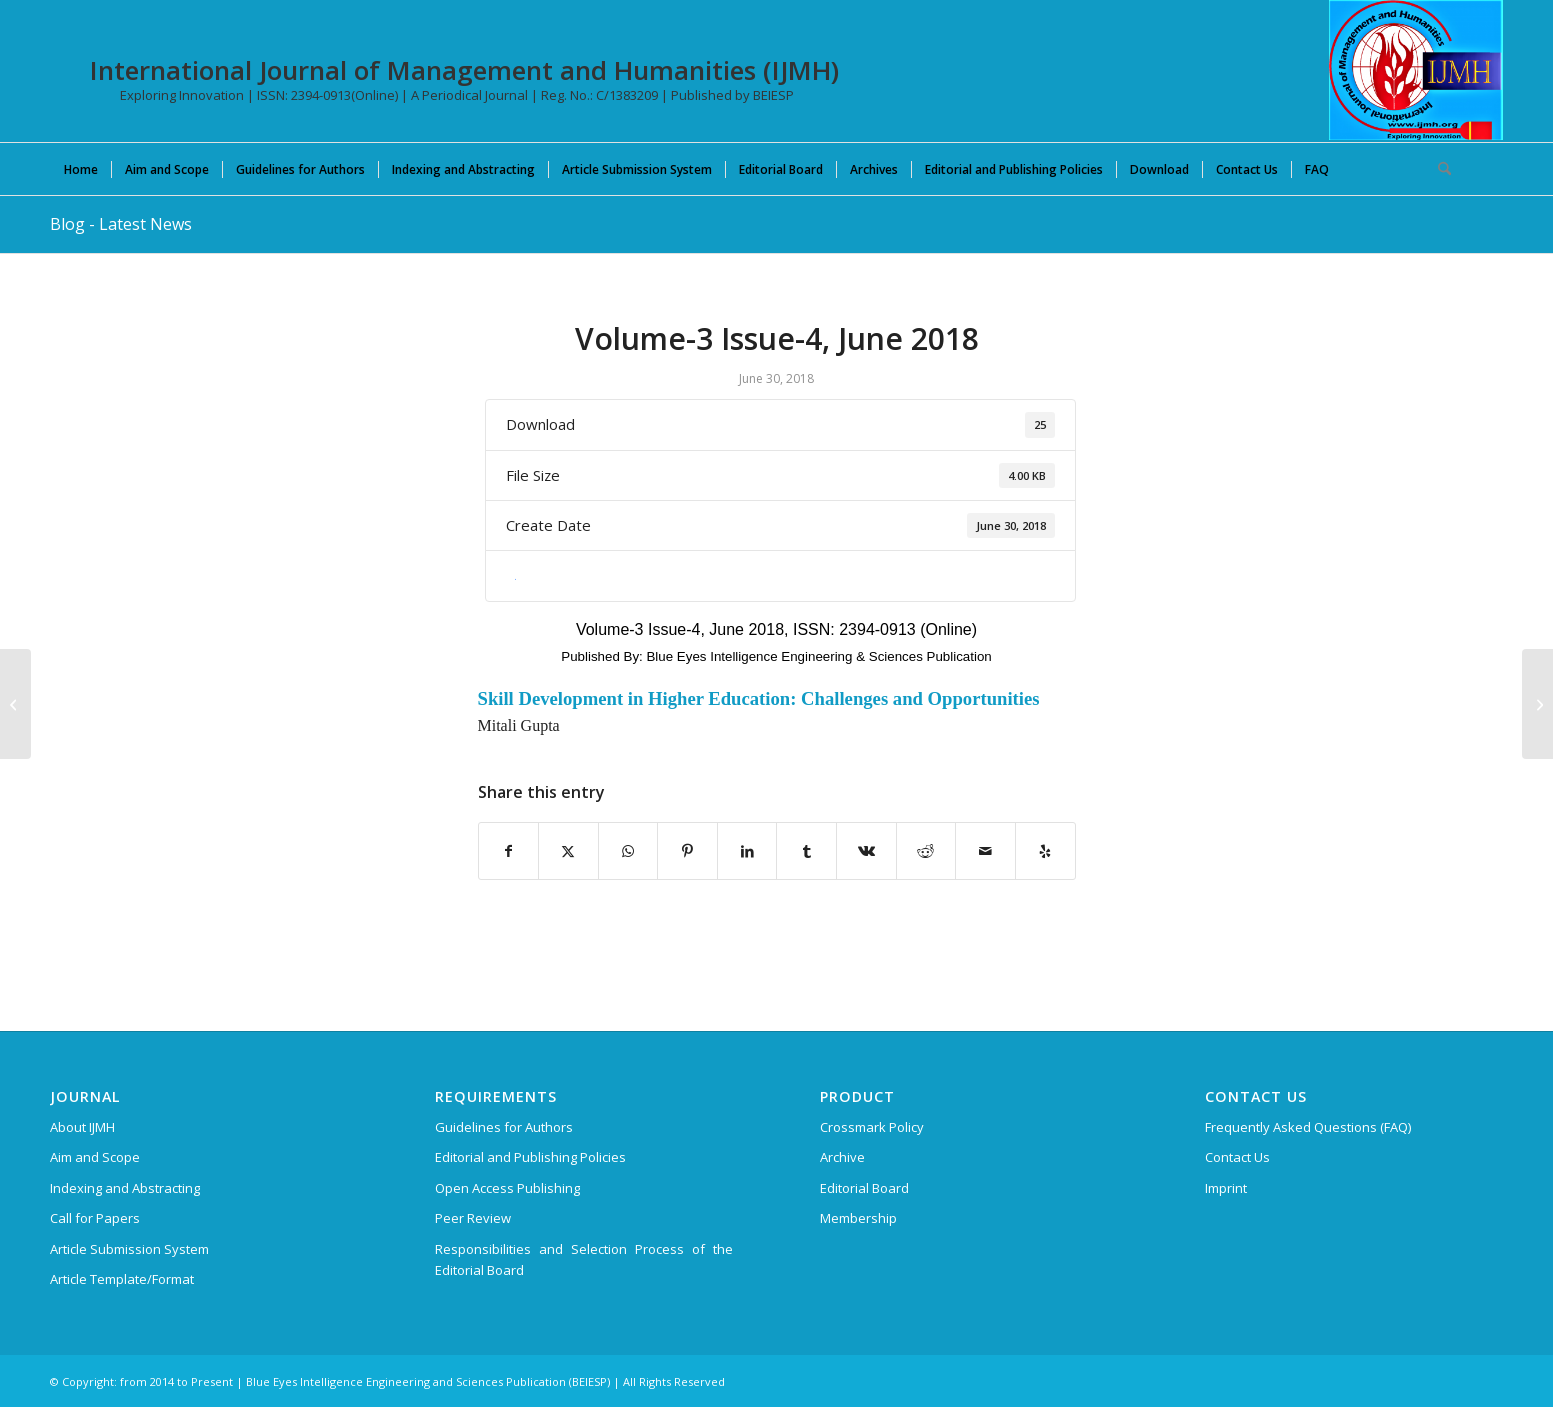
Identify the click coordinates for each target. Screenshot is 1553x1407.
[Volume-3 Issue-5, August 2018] (1537, 704)
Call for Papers (95, 1218)
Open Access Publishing (507, 1188)
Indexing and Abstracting (125, 1188)
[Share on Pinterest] (687, 851)
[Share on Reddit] (926, 851)
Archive (842, 1157)
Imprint (1226, 1188)
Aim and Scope (95, 1157)
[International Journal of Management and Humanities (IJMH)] (1416, 70)
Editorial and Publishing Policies (530, 1157)
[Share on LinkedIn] (747, 851)
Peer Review (473, 1218)
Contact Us (1237, 1157)
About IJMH (82, 1127)
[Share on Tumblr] (806, 851)
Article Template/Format (122, 1279)
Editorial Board (864, 1188)
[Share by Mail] (985, 851)
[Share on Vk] (866, 851)
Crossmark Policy (872, 1127)
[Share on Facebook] (509, 851)
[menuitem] (81, 169)
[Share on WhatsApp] (628, 851)
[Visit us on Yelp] (1045, 851)
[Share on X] (568, 851)
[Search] (1438, 169)
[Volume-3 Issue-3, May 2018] (15, 704)
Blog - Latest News (121, 224)
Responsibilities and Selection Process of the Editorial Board (584, 1259)
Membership (858, 1218)
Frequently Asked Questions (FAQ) (1308, 1127)
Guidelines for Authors (504, 1127)
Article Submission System (129, 1249)
